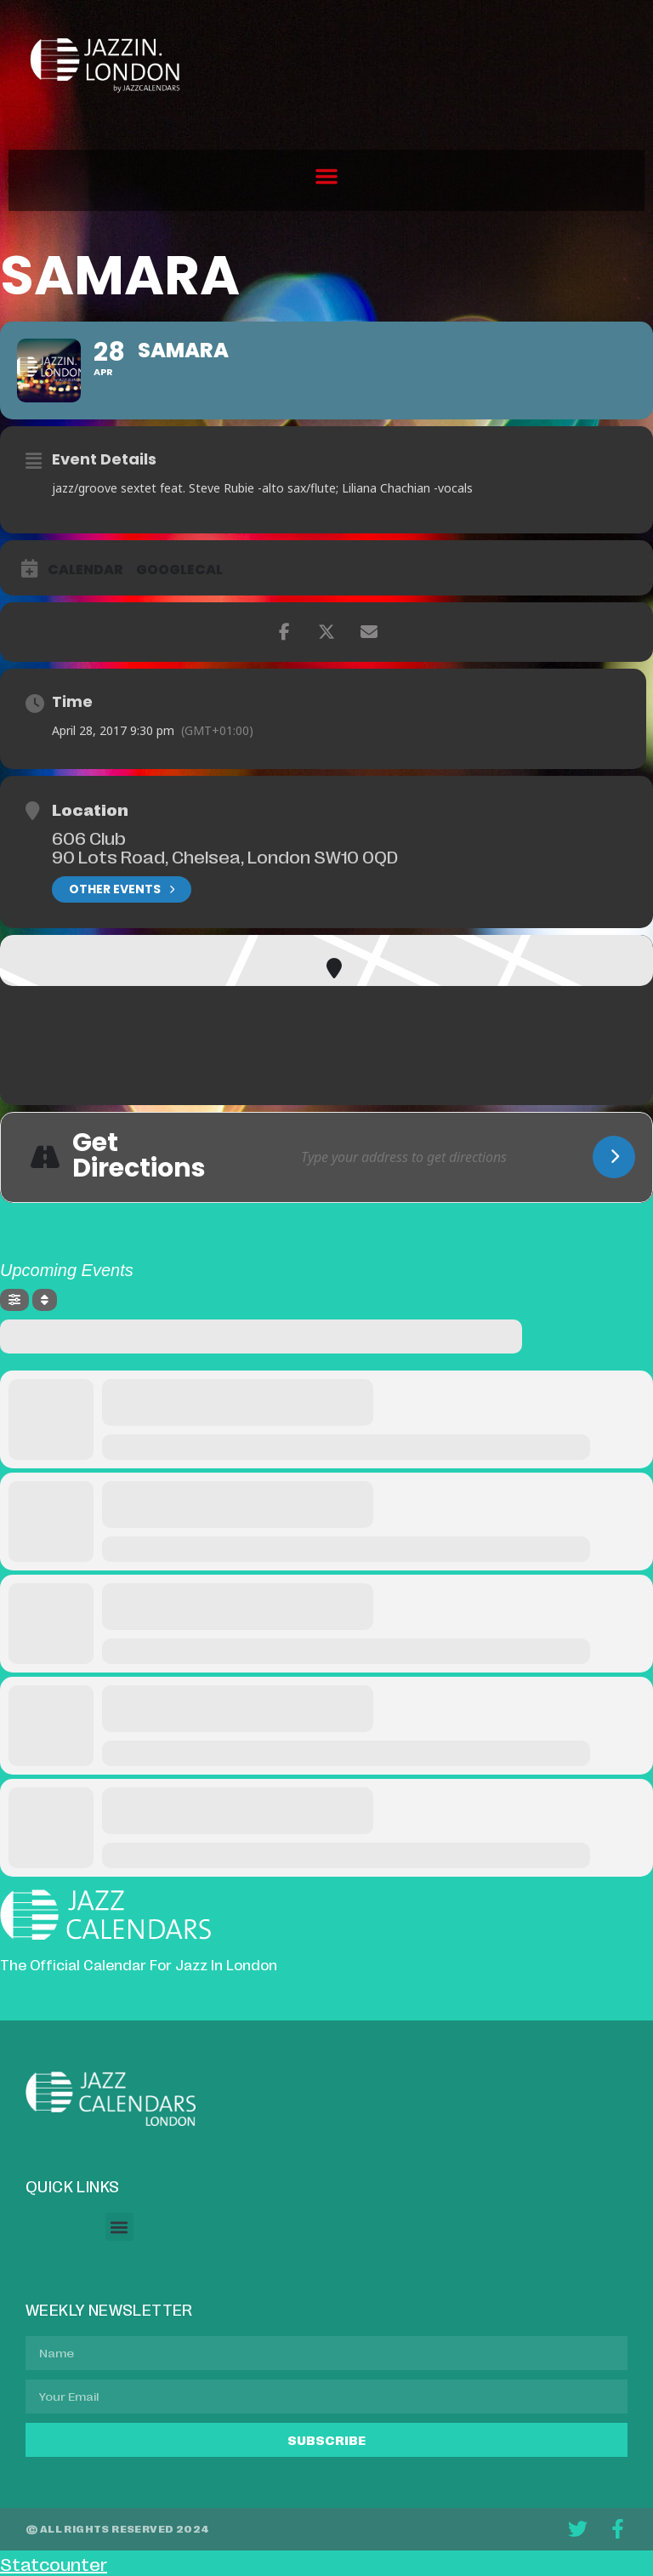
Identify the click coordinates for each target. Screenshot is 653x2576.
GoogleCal (179, 569)
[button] (326, 176)
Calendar (85, 569)
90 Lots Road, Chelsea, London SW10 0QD (225, 856)
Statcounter (53, 2563)
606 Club (89, 837)
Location (90, 809)
